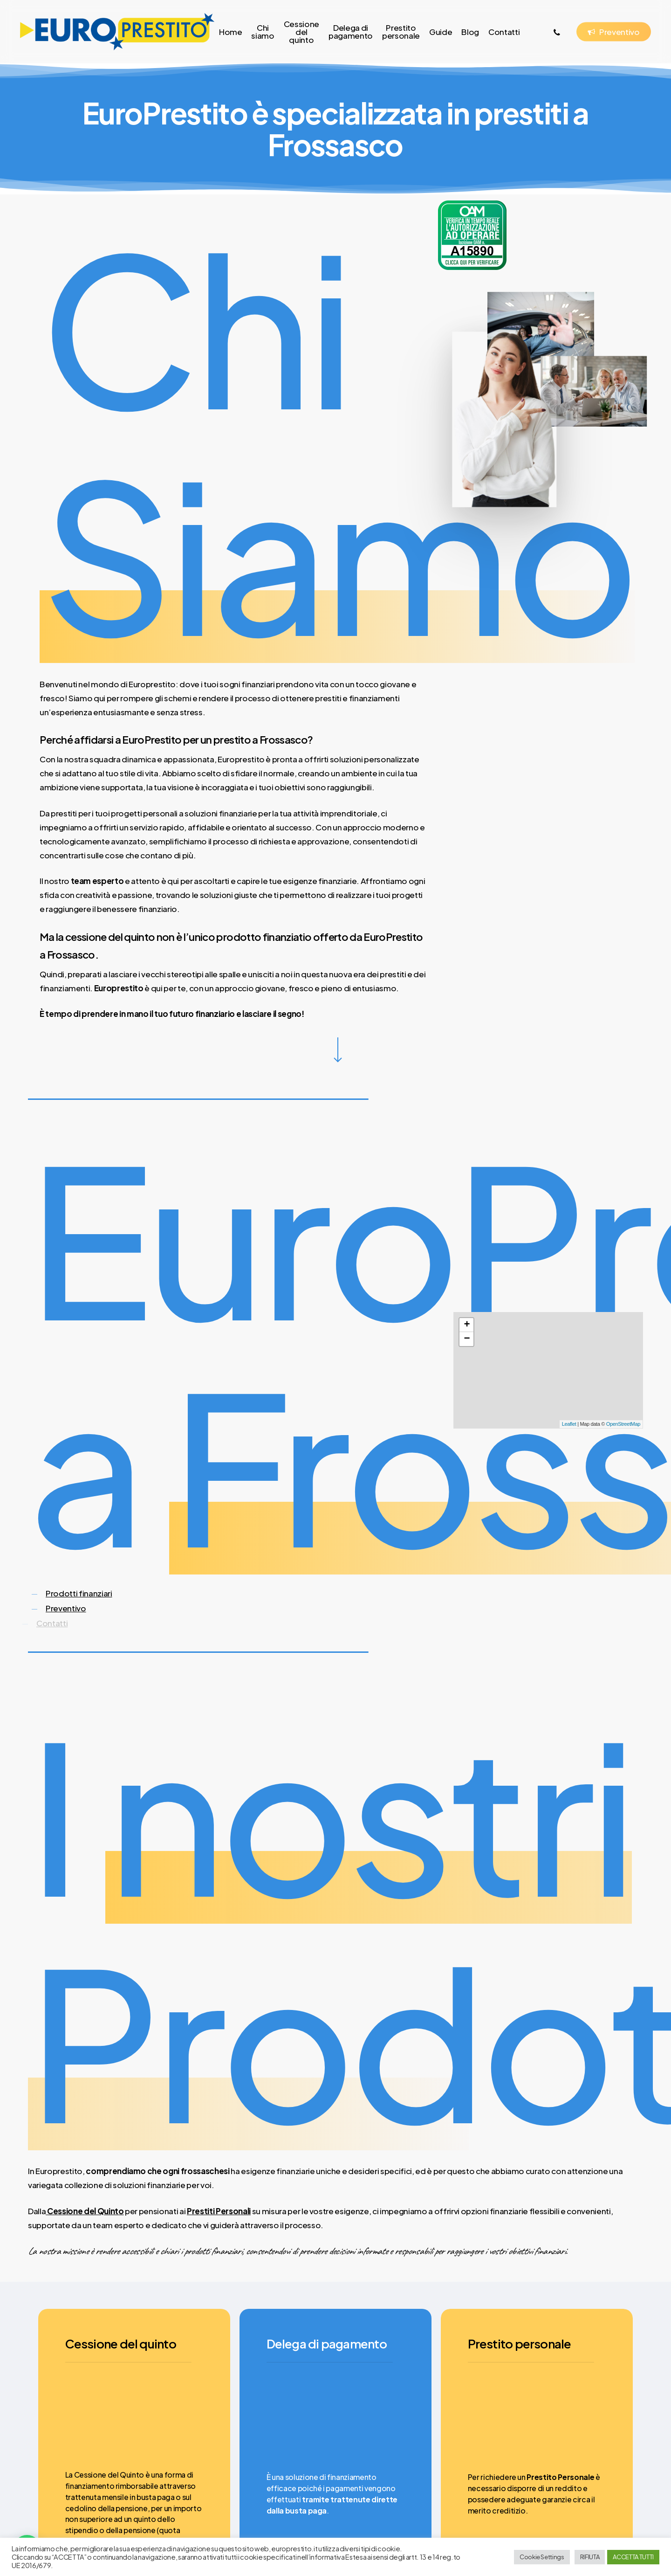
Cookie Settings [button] (542, 2557)
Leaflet (569, 1424)
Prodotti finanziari (78, 1593)
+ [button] (467, 1325)
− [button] (467, 1339)
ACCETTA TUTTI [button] (633, 2557)
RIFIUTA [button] (590, 2557)
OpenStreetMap (623, 1424)
